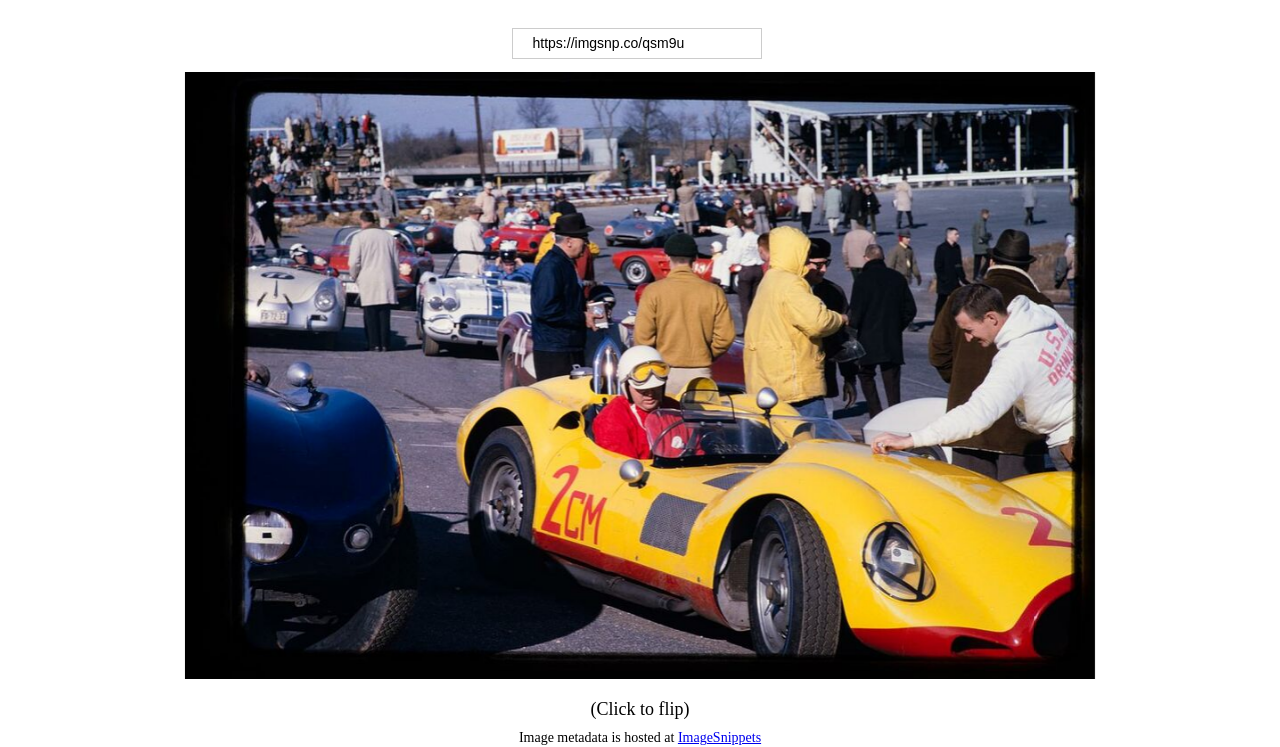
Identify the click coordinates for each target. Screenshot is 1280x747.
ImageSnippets (719, 737)
